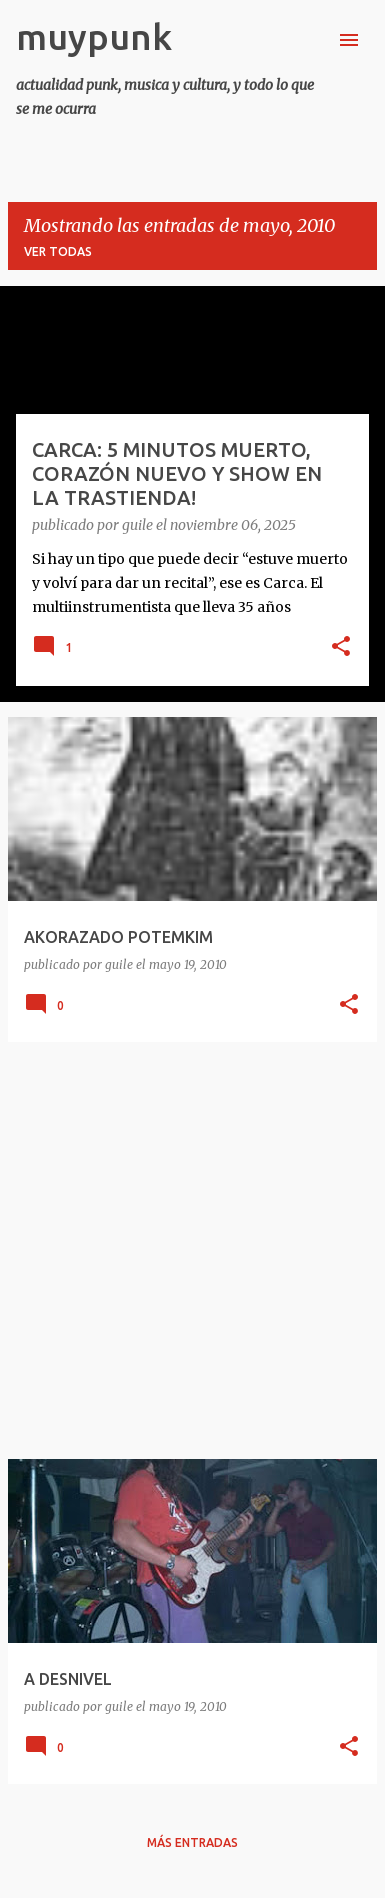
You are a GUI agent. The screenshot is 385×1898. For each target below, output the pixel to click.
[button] (341, 648)
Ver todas (58, 251)
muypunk (94, 36)
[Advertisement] (192, 1250)
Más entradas (192, 1842)
